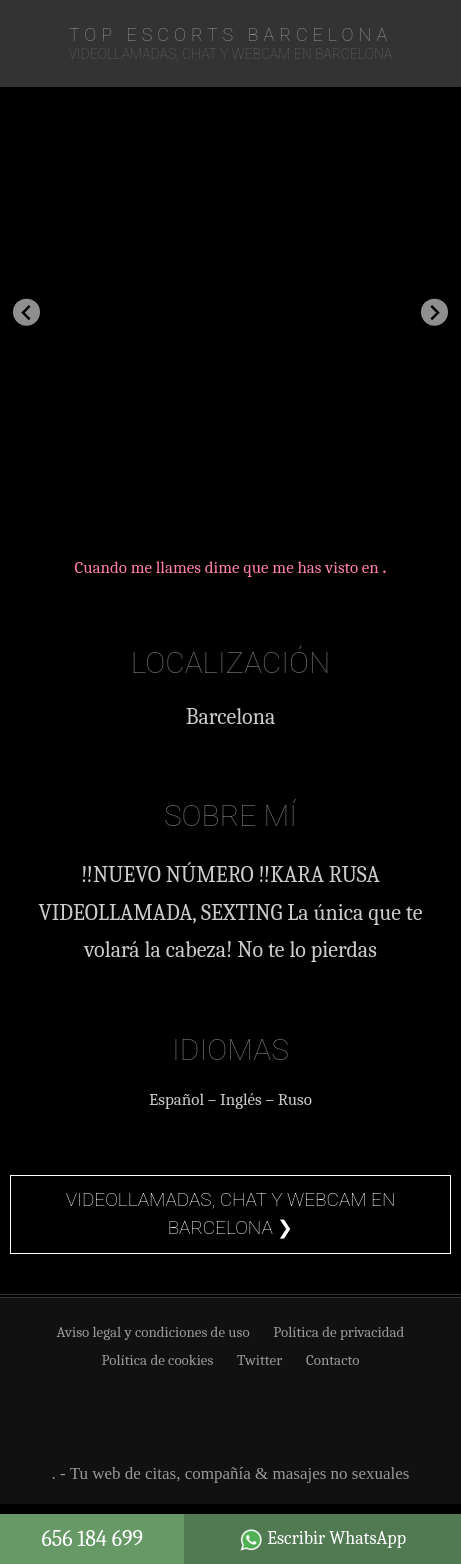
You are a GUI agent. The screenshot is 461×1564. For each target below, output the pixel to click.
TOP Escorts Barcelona (230, 34)
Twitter (259, 1360)
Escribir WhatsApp (322, 1540)
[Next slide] (434, 312)
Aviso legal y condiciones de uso (153, 1332)
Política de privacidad (338, 1332)
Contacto (333, 1360)
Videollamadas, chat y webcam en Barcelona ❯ (231, 1214)
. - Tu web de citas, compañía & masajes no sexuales (231, 1473)
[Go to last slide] (26, 312)
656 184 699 (92, 1539)
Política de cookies (158, 1360)
